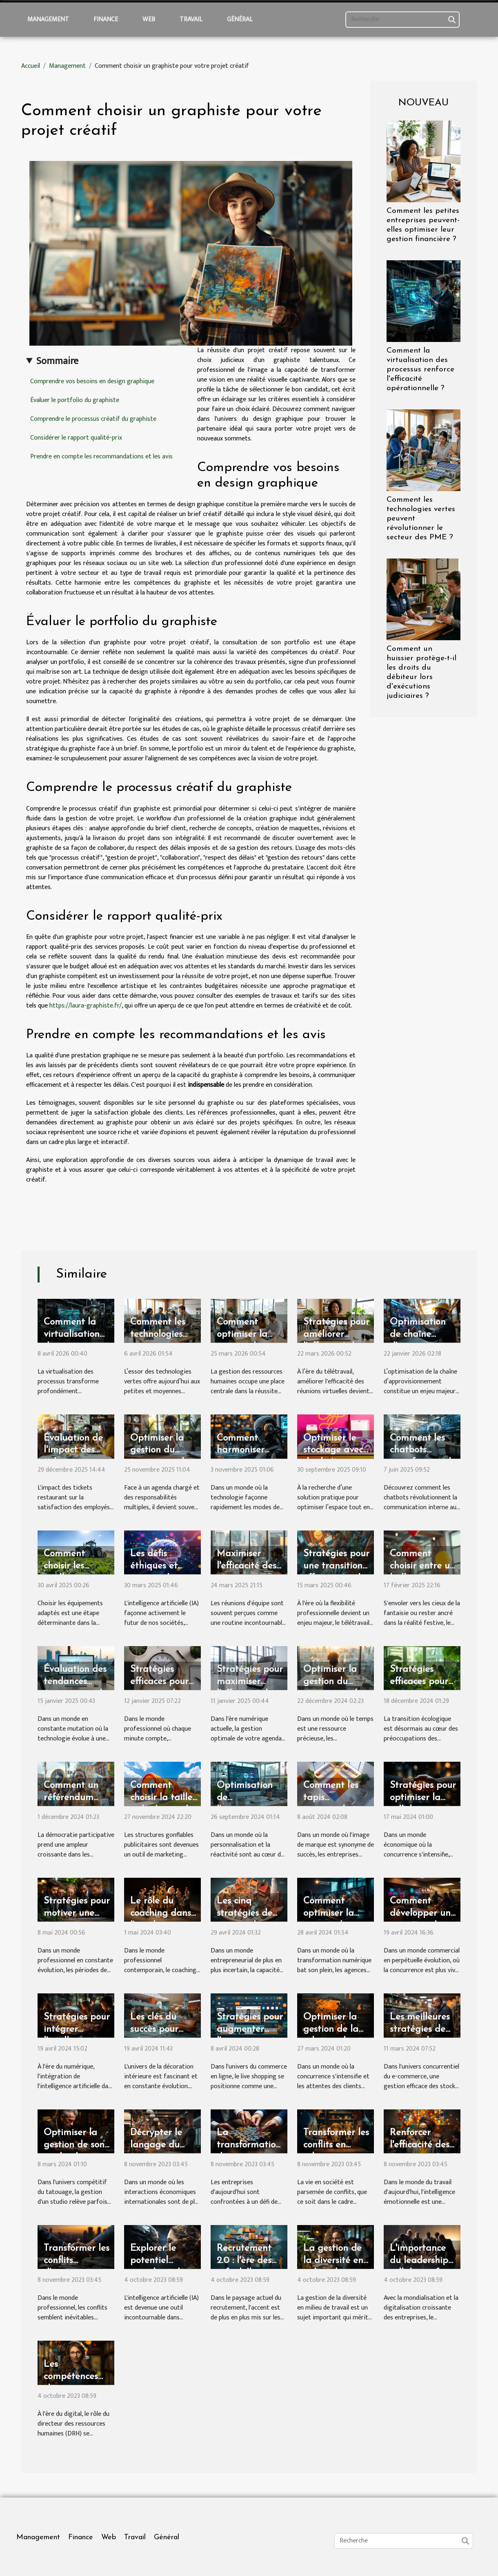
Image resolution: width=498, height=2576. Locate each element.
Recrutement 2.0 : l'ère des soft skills (244, 2261)
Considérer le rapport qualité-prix (76, 437)
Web (148, 19)
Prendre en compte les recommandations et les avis (101, 456)
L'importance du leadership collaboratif (419, 2261)
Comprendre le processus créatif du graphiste (93, 418)
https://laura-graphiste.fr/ (85, 1005)
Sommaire (57, 361)
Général (240, 19)
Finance (105, 19)
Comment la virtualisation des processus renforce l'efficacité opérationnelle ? (420, 369)
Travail (191, 19)
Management (48, 19)
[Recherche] (402, 19)
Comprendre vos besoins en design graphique (92, 381)
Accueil (30, 65)
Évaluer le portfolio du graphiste (74, 400)
